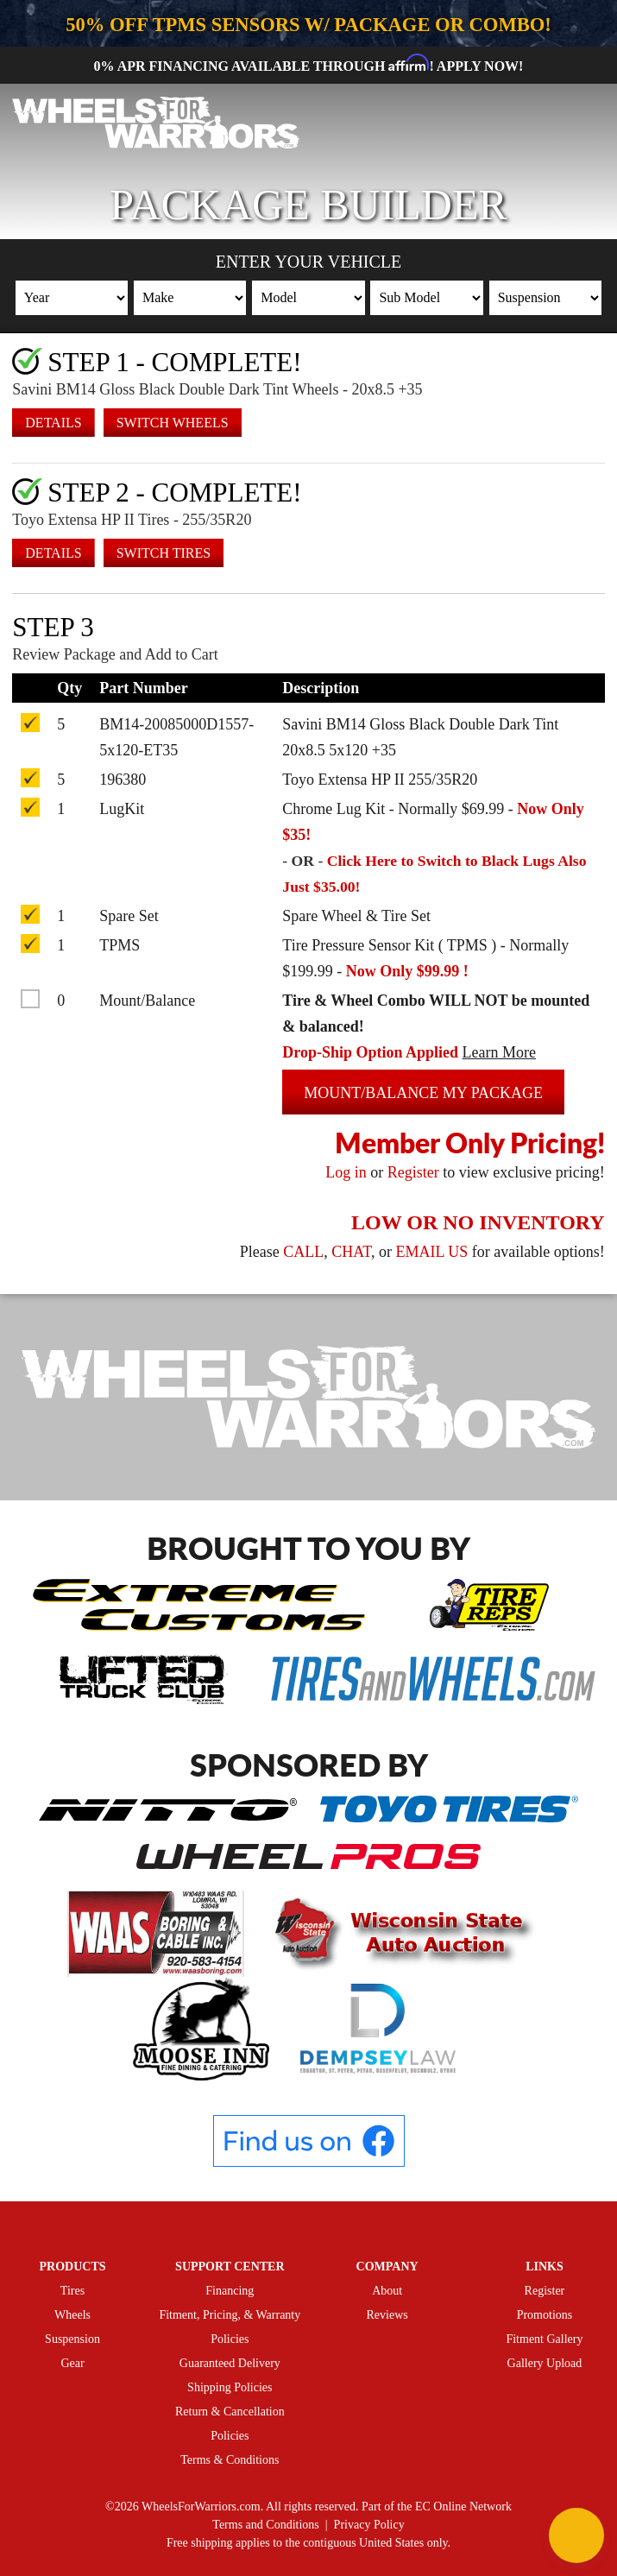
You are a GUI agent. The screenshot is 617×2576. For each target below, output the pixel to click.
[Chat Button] (576, 2535)
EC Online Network (463, 2506)
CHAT (351, 1251)
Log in (346, 1171)
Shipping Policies (229, 2387)
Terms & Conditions (229, 2459)
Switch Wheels (172, 421)
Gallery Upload (544, 2363)
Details (53, 421)
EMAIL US (431, 1251)
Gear (72, 2363)
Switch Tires (163, 552)
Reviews (387, 2314)
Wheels (72, 2314)
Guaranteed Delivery (229, 2363)
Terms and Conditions (265, 2524)
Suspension (72, 2339)
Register (413, 1171)
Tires (72, 2290)
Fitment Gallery (544, 2339)
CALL (303, 1251)
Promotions (545, 2314)
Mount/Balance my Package (423, 1092)
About (387, 2290)
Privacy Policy (369, 2524)
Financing (229, 2290)
